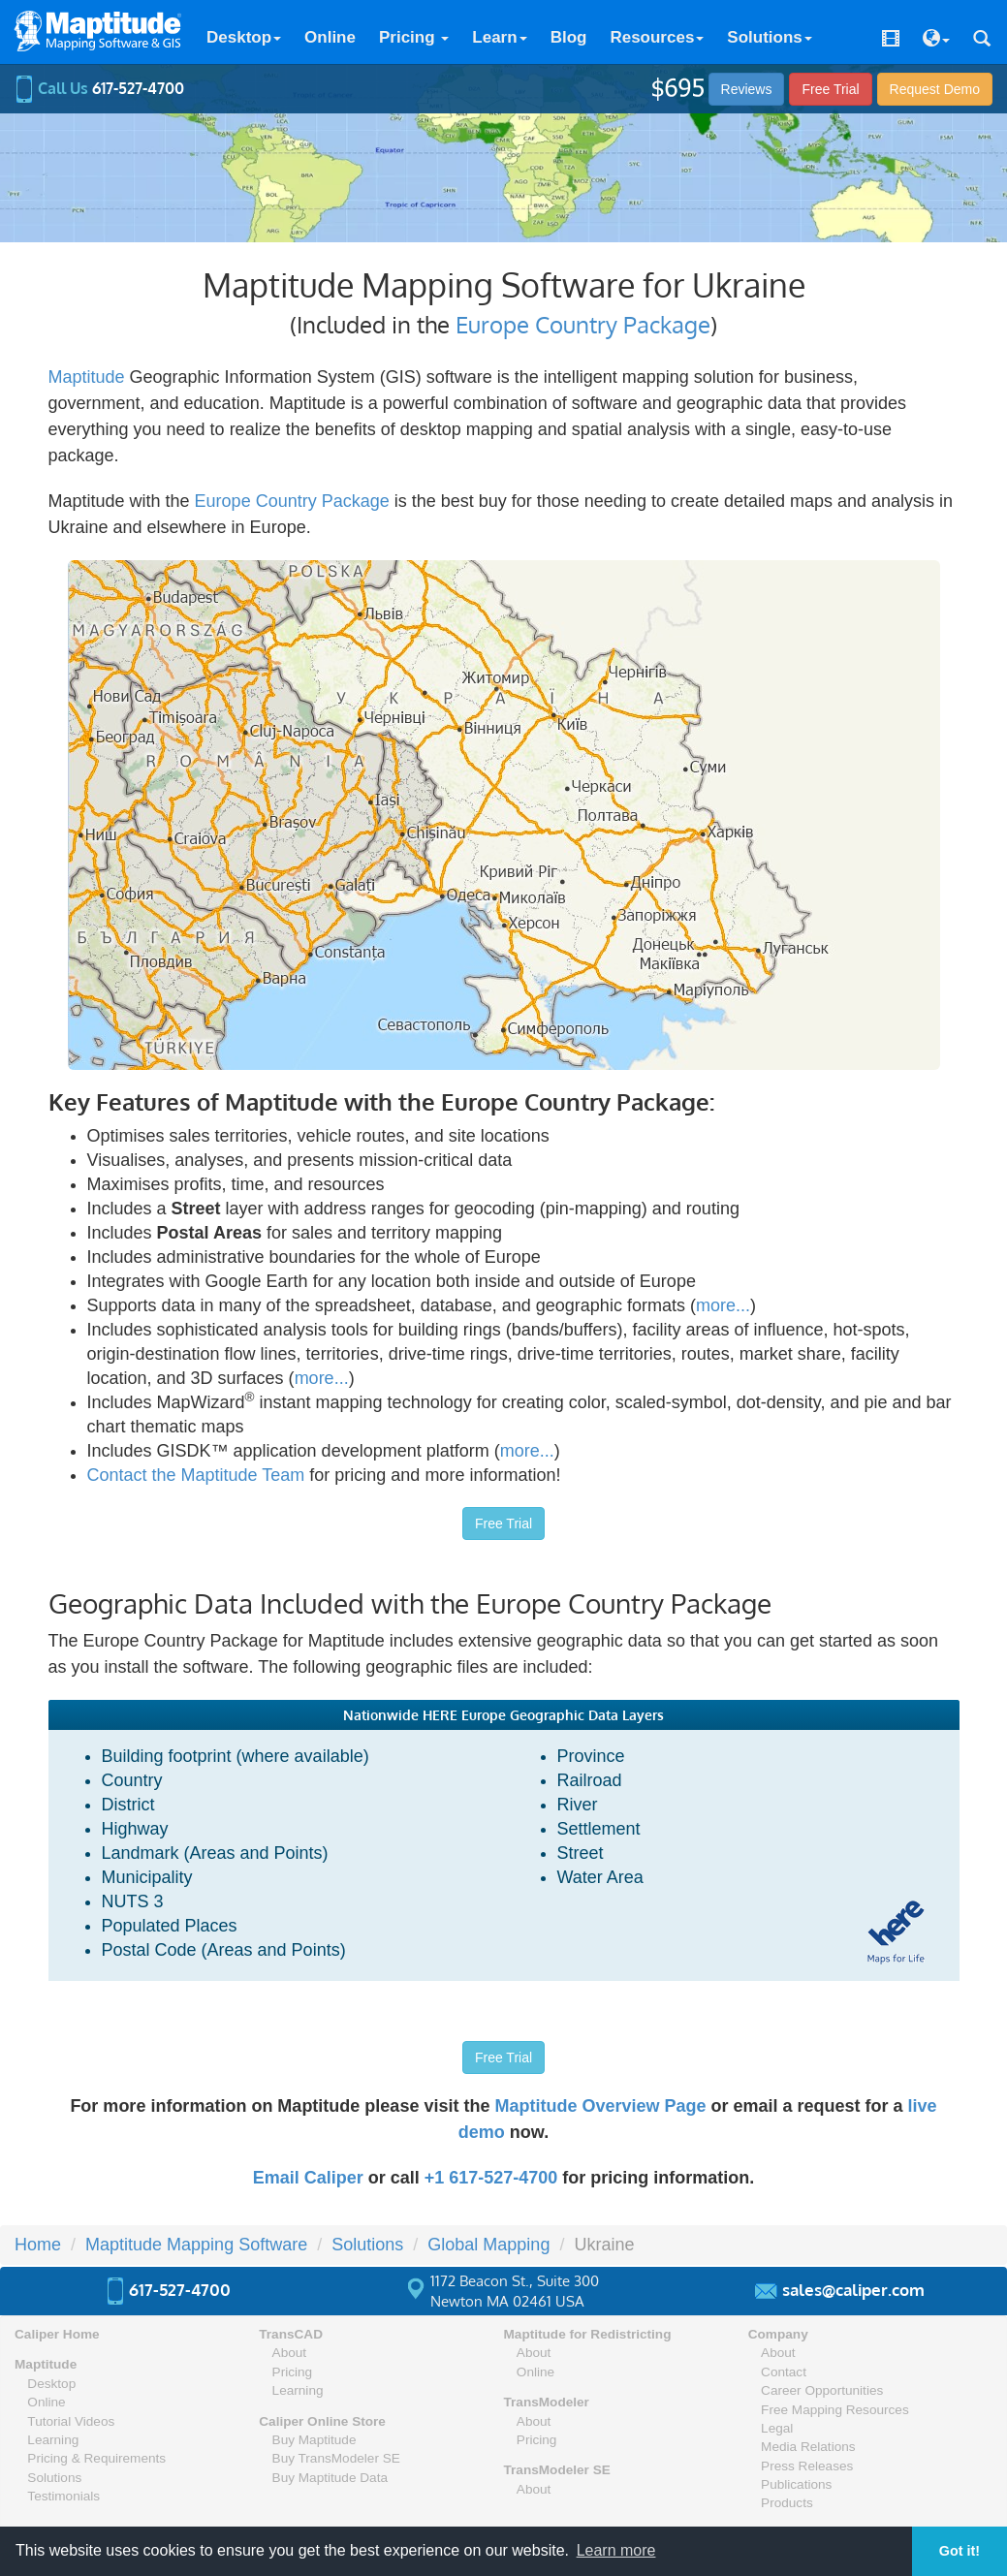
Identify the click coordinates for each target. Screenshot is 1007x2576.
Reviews (746, 89)
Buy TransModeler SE (336, 2458)
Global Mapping (488, 2244)
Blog (569, 37)
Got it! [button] (959, 2551)
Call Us (99, 88)
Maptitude (86, 377)
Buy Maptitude (314, 2440)
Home (38, 2244)
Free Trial (830, 89)
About (289, 2352)
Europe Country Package (583, 324)
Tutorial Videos (70, 2421)
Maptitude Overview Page (600, 2106)
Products (787, 2503)
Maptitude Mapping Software (196, 2244)
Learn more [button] (616, 2550)
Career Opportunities (822, 2390)
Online (330, 37)
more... (723, 1305)
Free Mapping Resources (835, 2410)
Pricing (414, 37)
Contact (783, 2372)
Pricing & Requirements (96, 2458)
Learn (499, 37)
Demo (935, 89)
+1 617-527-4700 (491, 2177)
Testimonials (63, 2496)
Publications (796, 2484)
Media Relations (808, 2446)
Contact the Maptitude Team (196, 1475)
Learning (53, 2440)
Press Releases (807, 2466)
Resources (657, 37)
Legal (777, 2428)
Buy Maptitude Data (330, 2477)
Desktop (243, 37)
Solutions (769, 37)
